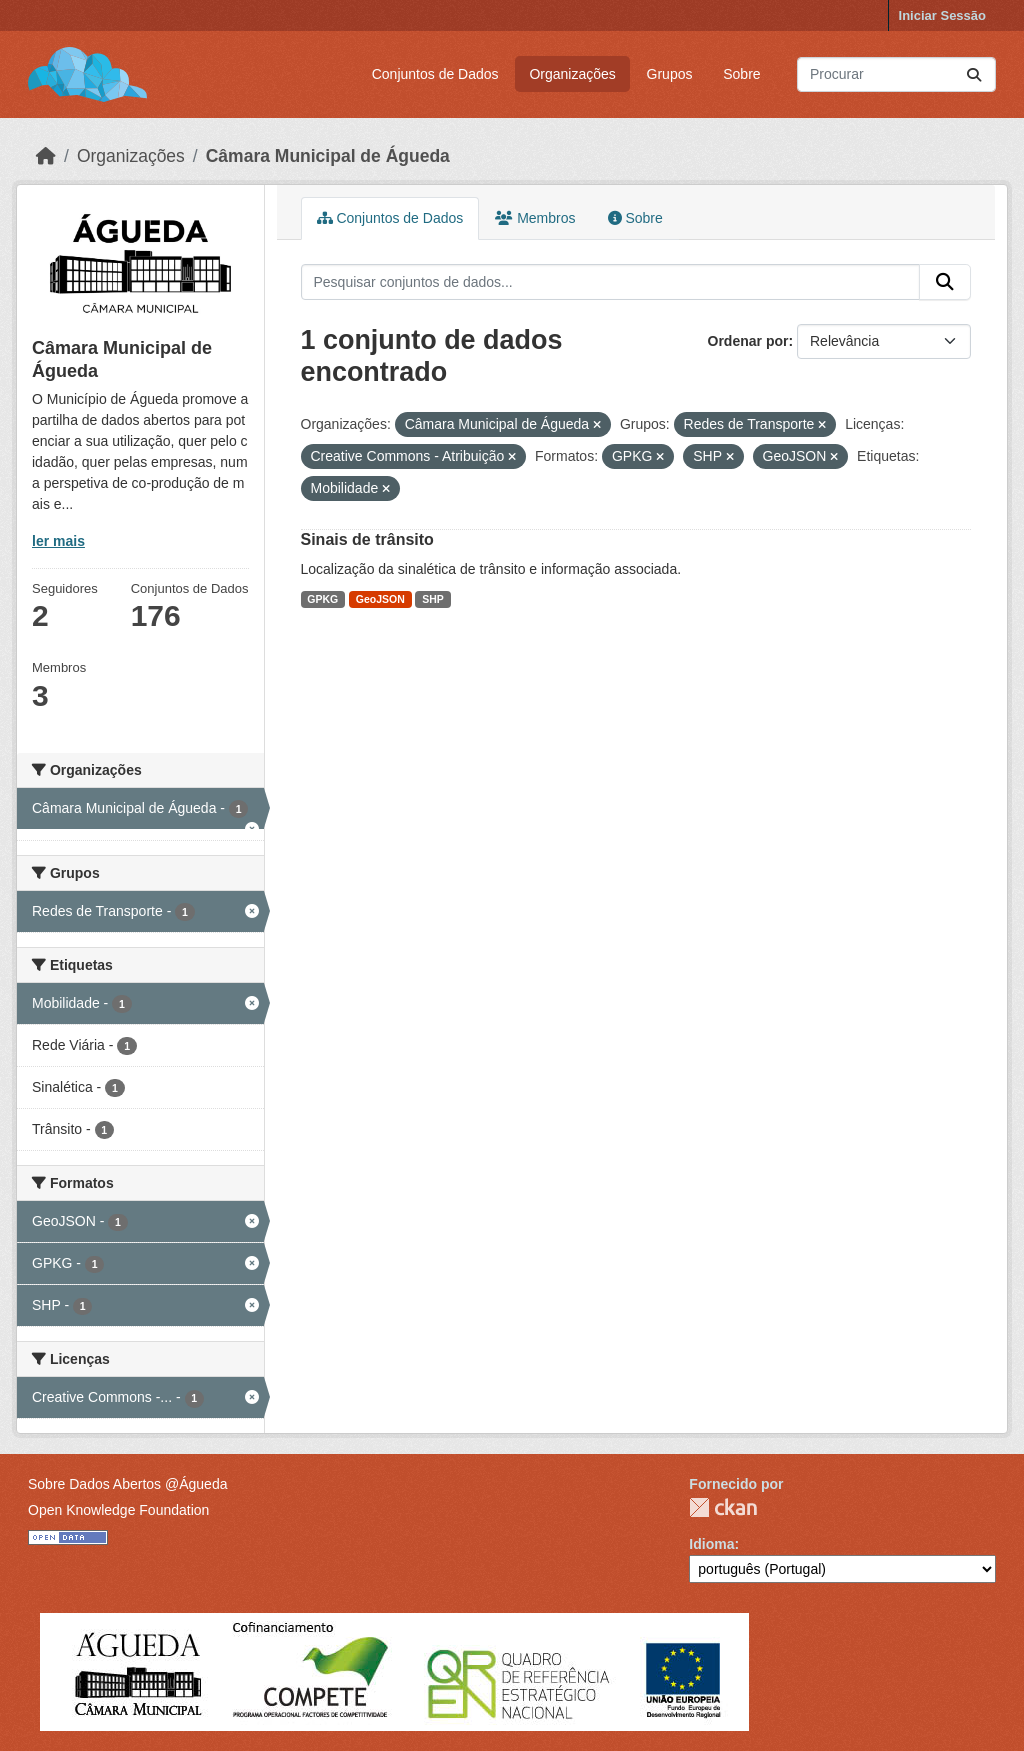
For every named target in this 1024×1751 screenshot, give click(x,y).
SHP (433, 599)
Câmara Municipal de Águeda (328, 156)
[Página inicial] (46, 156)
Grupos (670, 74)
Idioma (711, 1544)
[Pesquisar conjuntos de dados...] (896, 74)
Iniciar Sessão (942, 15)
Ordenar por (748, 341)
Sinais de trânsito (367, 539)
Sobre (741, 74)
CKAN (723, 1507)
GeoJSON (380, 599)
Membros (535, 218)
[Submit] (974, 74)
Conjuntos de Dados (435, 74)
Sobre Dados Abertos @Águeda (127, 1484)
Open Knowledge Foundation (118, 1510)
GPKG (322, 599)
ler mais (58, 541)
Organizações (572, 74)
